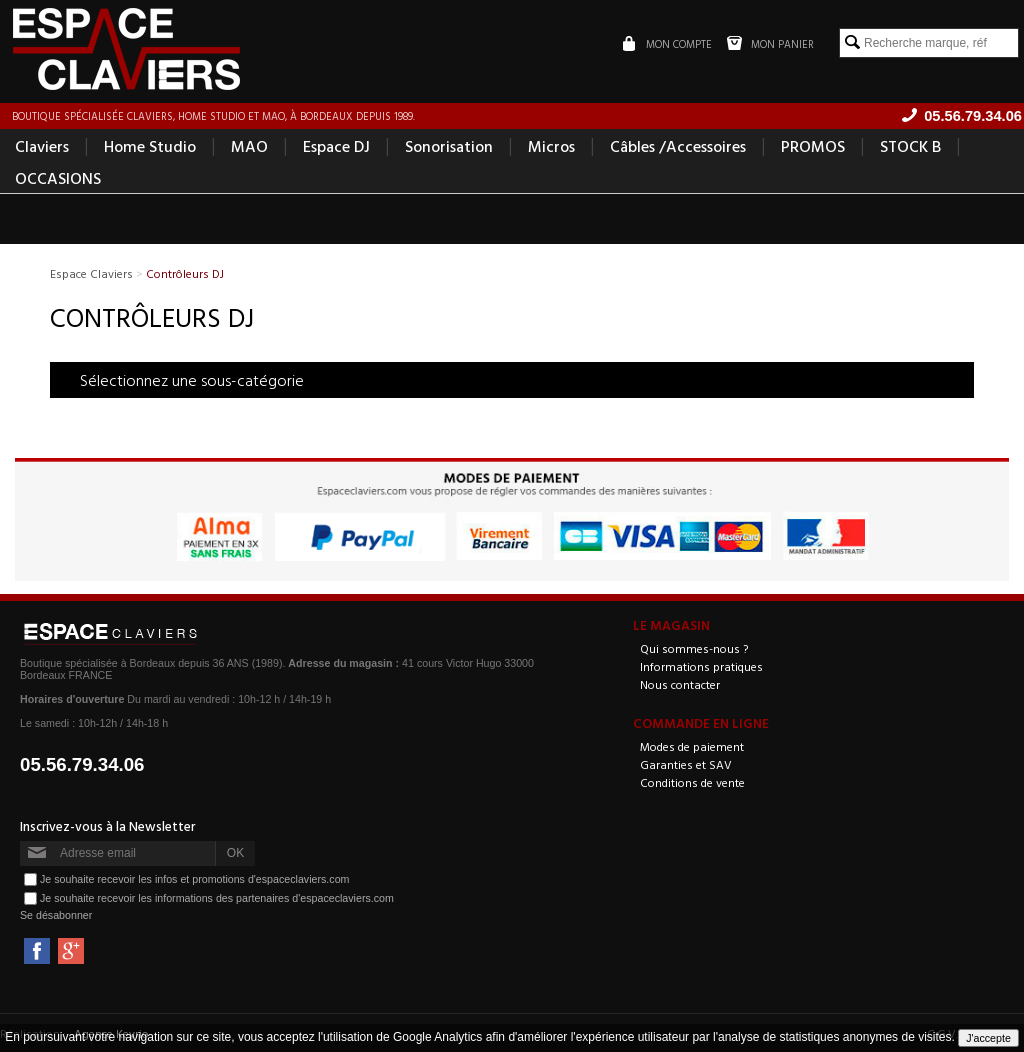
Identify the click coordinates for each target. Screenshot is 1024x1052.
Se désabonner (56, 915)
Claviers (42, 146)
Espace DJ (336, 146)
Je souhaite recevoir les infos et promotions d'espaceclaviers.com (194, 879)
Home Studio (150, 146)
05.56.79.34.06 (82, 764)
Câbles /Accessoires (678, 146)
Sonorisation (449, 146)
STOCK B (910, 146)
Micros (551, 146)
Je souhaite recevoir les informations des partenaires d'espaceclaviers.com (217, 898)
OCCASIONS (58, 178)
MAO (249, 146)
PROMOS (813, 146)
